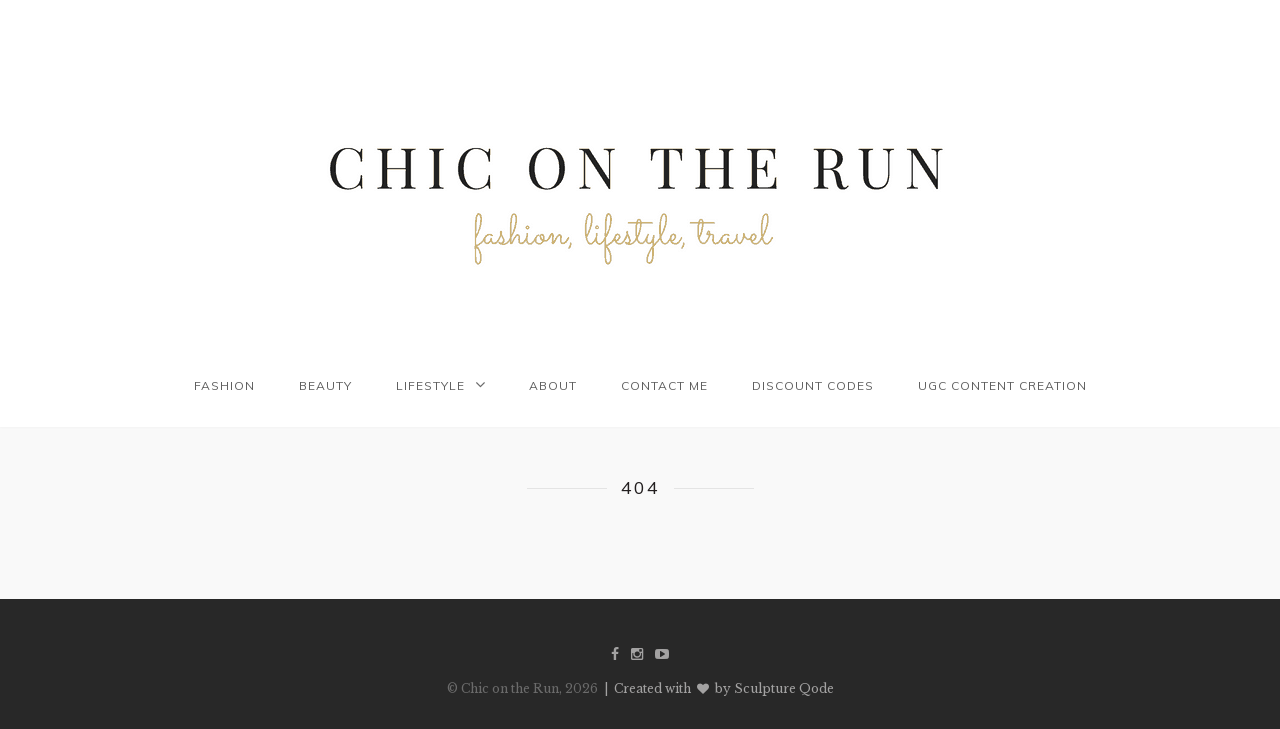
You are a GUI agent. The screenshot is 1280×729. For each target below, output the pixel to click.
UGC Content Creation (1002, 385)
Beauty (325, 385)
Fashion (224, 385)
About (553, 385)
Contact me (664, 385)
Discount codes (813, 385)
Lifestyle (430, 385)
